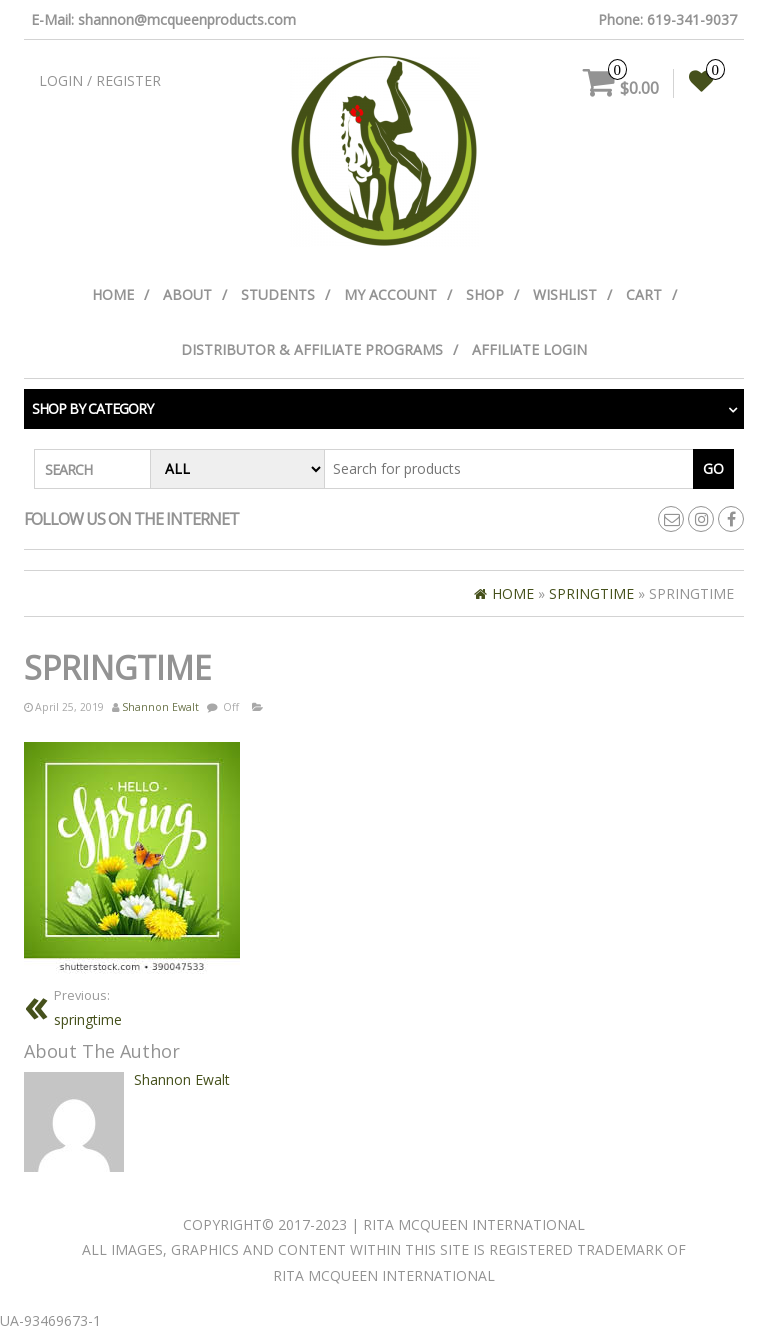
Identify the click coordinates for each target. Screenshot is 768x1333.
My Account (390, 294)
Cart (644, 294)
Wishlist (565, 294)
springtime (88, 1007)
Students (278, 294)
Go (713, 468)
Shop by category (92, 408)
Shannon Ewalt (160, 707)
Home (113, 294)
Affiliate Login (529, 349)
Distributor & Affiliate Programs (312, 349)
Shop (485, 294)
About (187, 294)
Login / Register (100, 80)
